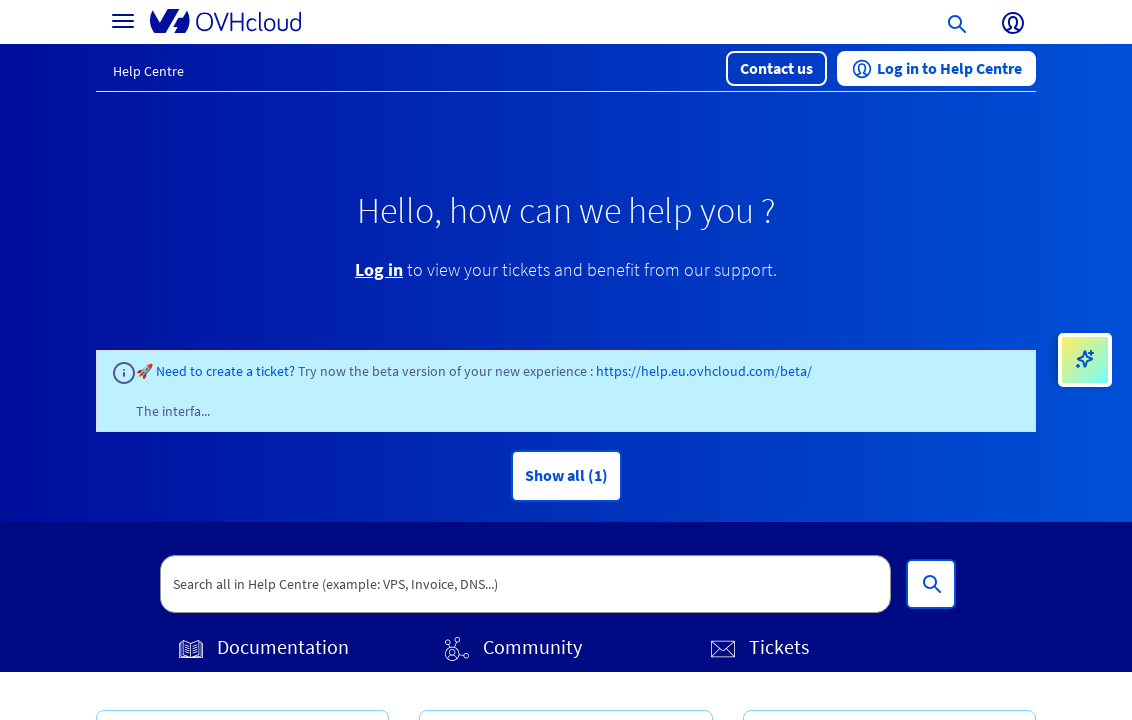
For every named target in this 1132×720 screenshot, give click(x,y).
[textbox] (526, 584)
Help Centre (148, 71)
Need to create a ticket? (227, 371)
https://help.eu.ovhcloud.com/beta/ (704, 371)
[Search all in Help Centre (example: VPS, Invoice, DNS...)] (931, 584)
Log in (379, 269)
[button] (776, 68)
